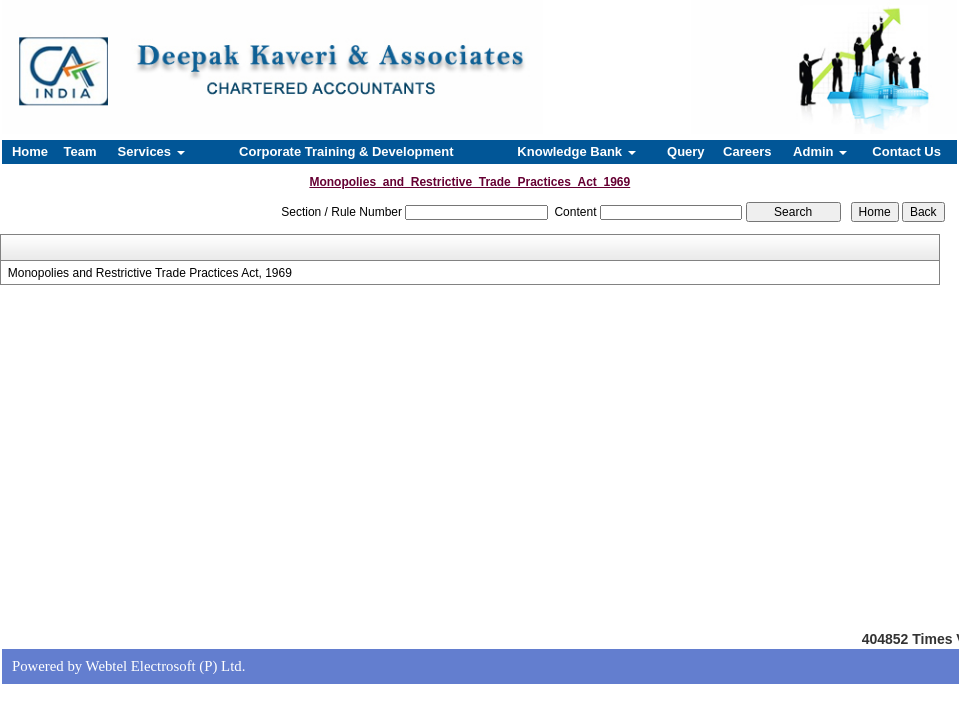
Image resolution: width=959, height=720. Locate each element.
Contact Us (906, 151)
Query (686, 151)
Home (30, 151)
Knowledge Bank (576, 151)
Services (151, 151)
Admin (820, 151)
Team (80, 151)
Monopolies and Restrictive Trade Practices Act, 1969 (150, 273)
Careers (747, 151)
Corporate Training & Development (346, 151)
